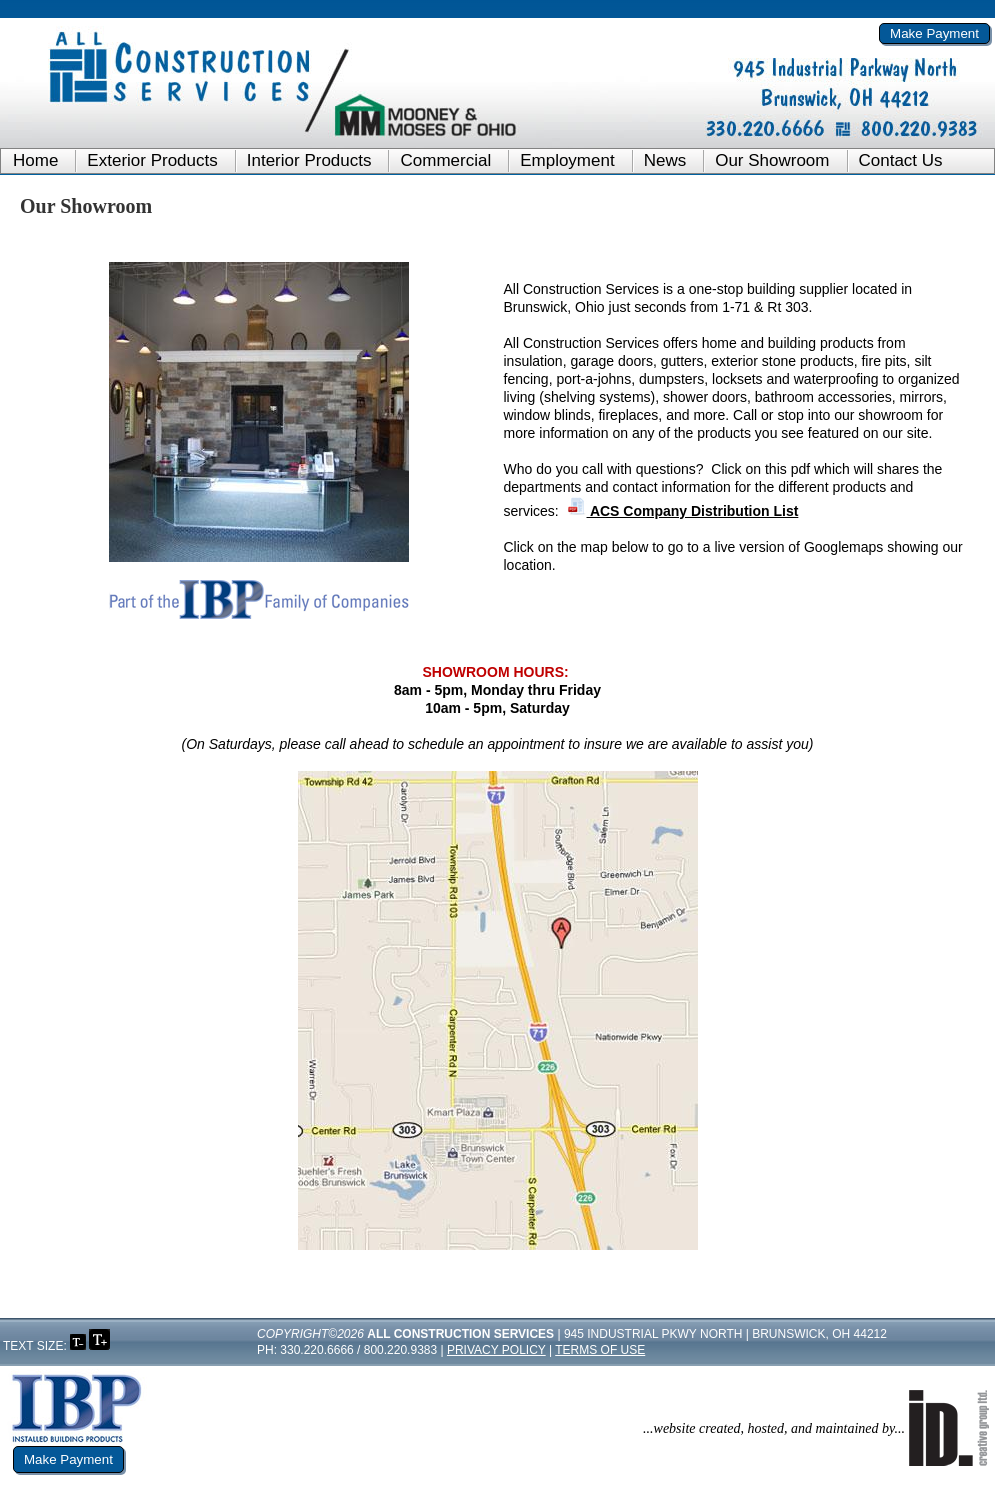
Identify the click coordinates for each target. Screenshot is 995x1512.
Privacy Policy (496, 1350)
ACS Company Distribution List (683, 511)
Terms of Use (600, 1350)
